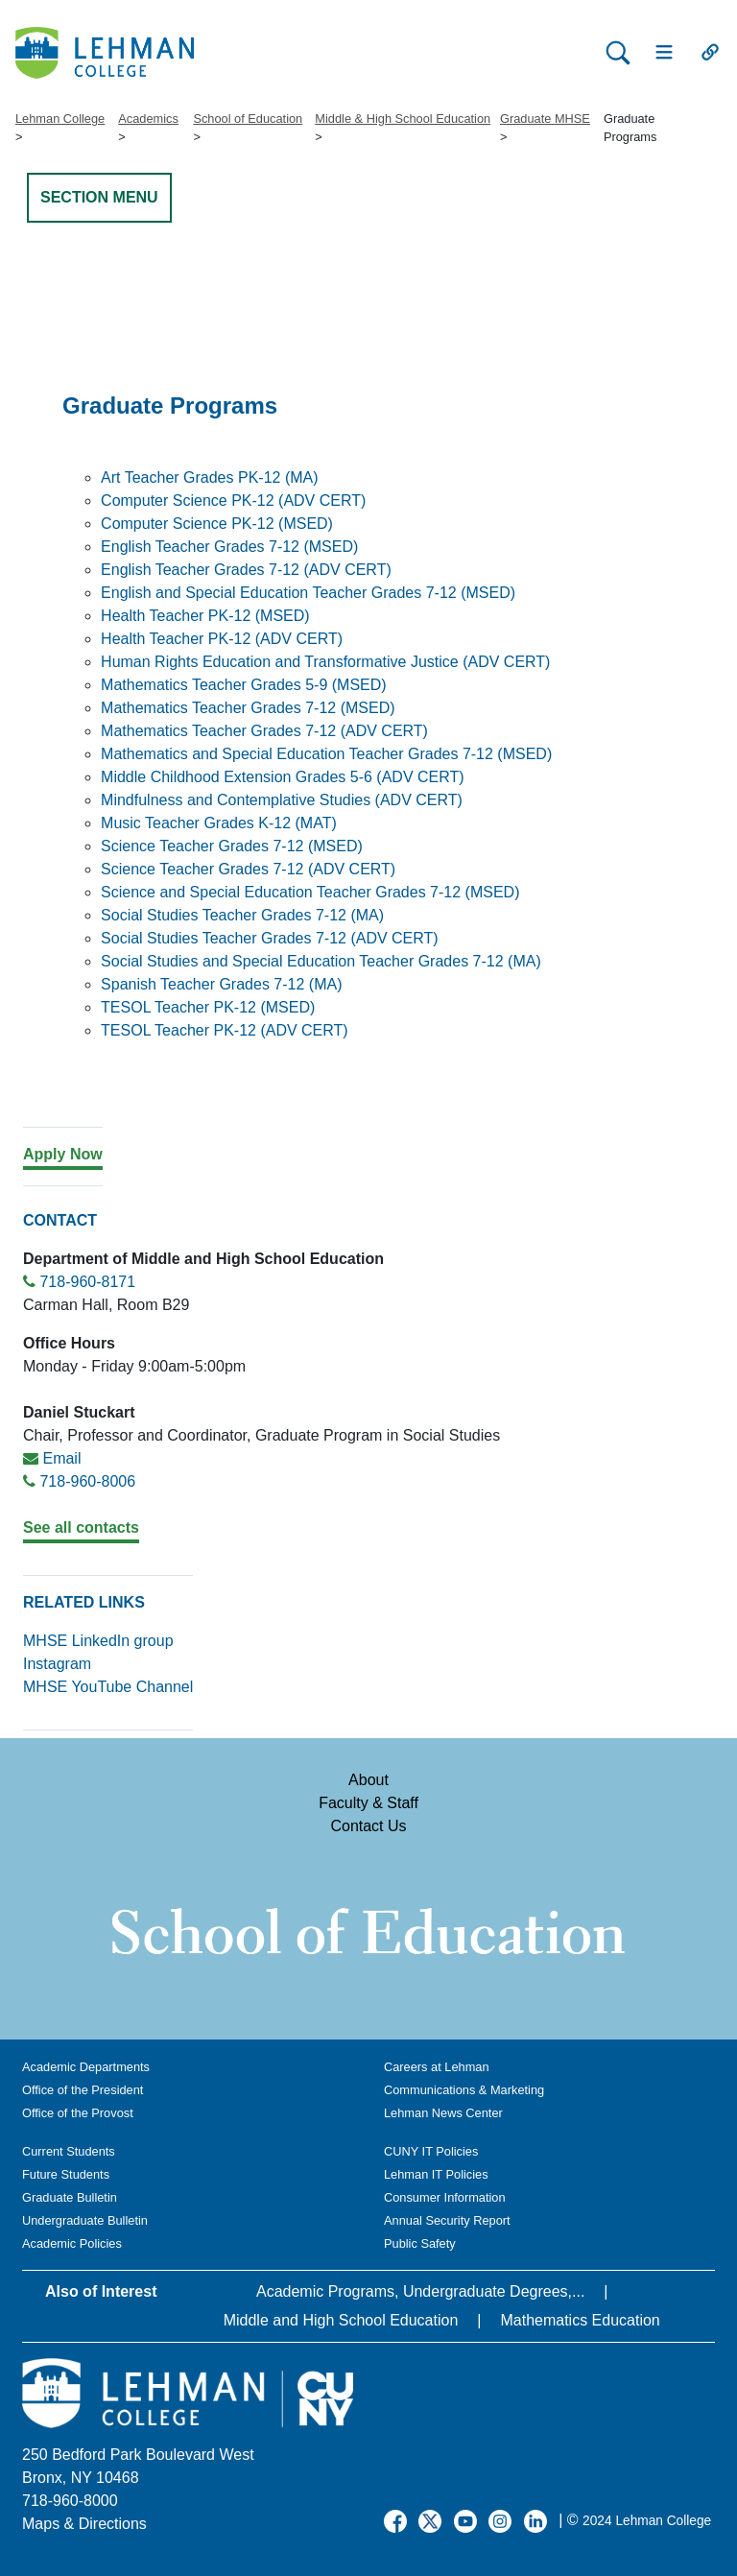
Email (61, 1458)
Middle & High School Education (402, 118)
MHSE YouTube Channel (108, 1687)
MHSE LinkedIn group (98, 1641)
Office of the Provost (77, 2113)
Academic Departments (86, 2067)
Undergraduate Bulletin (85, 2220)
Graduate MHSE (545, 118)
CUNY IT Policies (431, 2151)
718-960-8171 (87, 1282)
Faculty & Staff (368, 1803)
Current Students (68, 2151)
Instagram (57, 1664)
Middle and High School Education (341, 2320)
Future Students (65, 2174)
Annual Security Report (447, 2220)
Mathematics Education (579, 2320)
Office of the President (82, 2090)
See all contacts (81, 1527)
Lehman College (60, 118)
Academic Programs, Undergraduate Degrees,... (420, 2291)
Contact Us (368, 1826)
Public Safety (420, 2243)
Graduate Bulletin (69, 2197)
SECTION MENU (99, 197)
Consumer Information (445, 2197)
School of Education (247, 118)
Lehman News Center (443, 2113)
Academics (148, 118)
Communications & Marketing (464, 2090)
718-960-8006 (87, 1481)
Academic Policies (72, 2243)
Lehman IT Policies (436, 2174)
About (368, 1780)
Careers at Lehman (436, 2067)
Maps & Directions (84, 2524)
